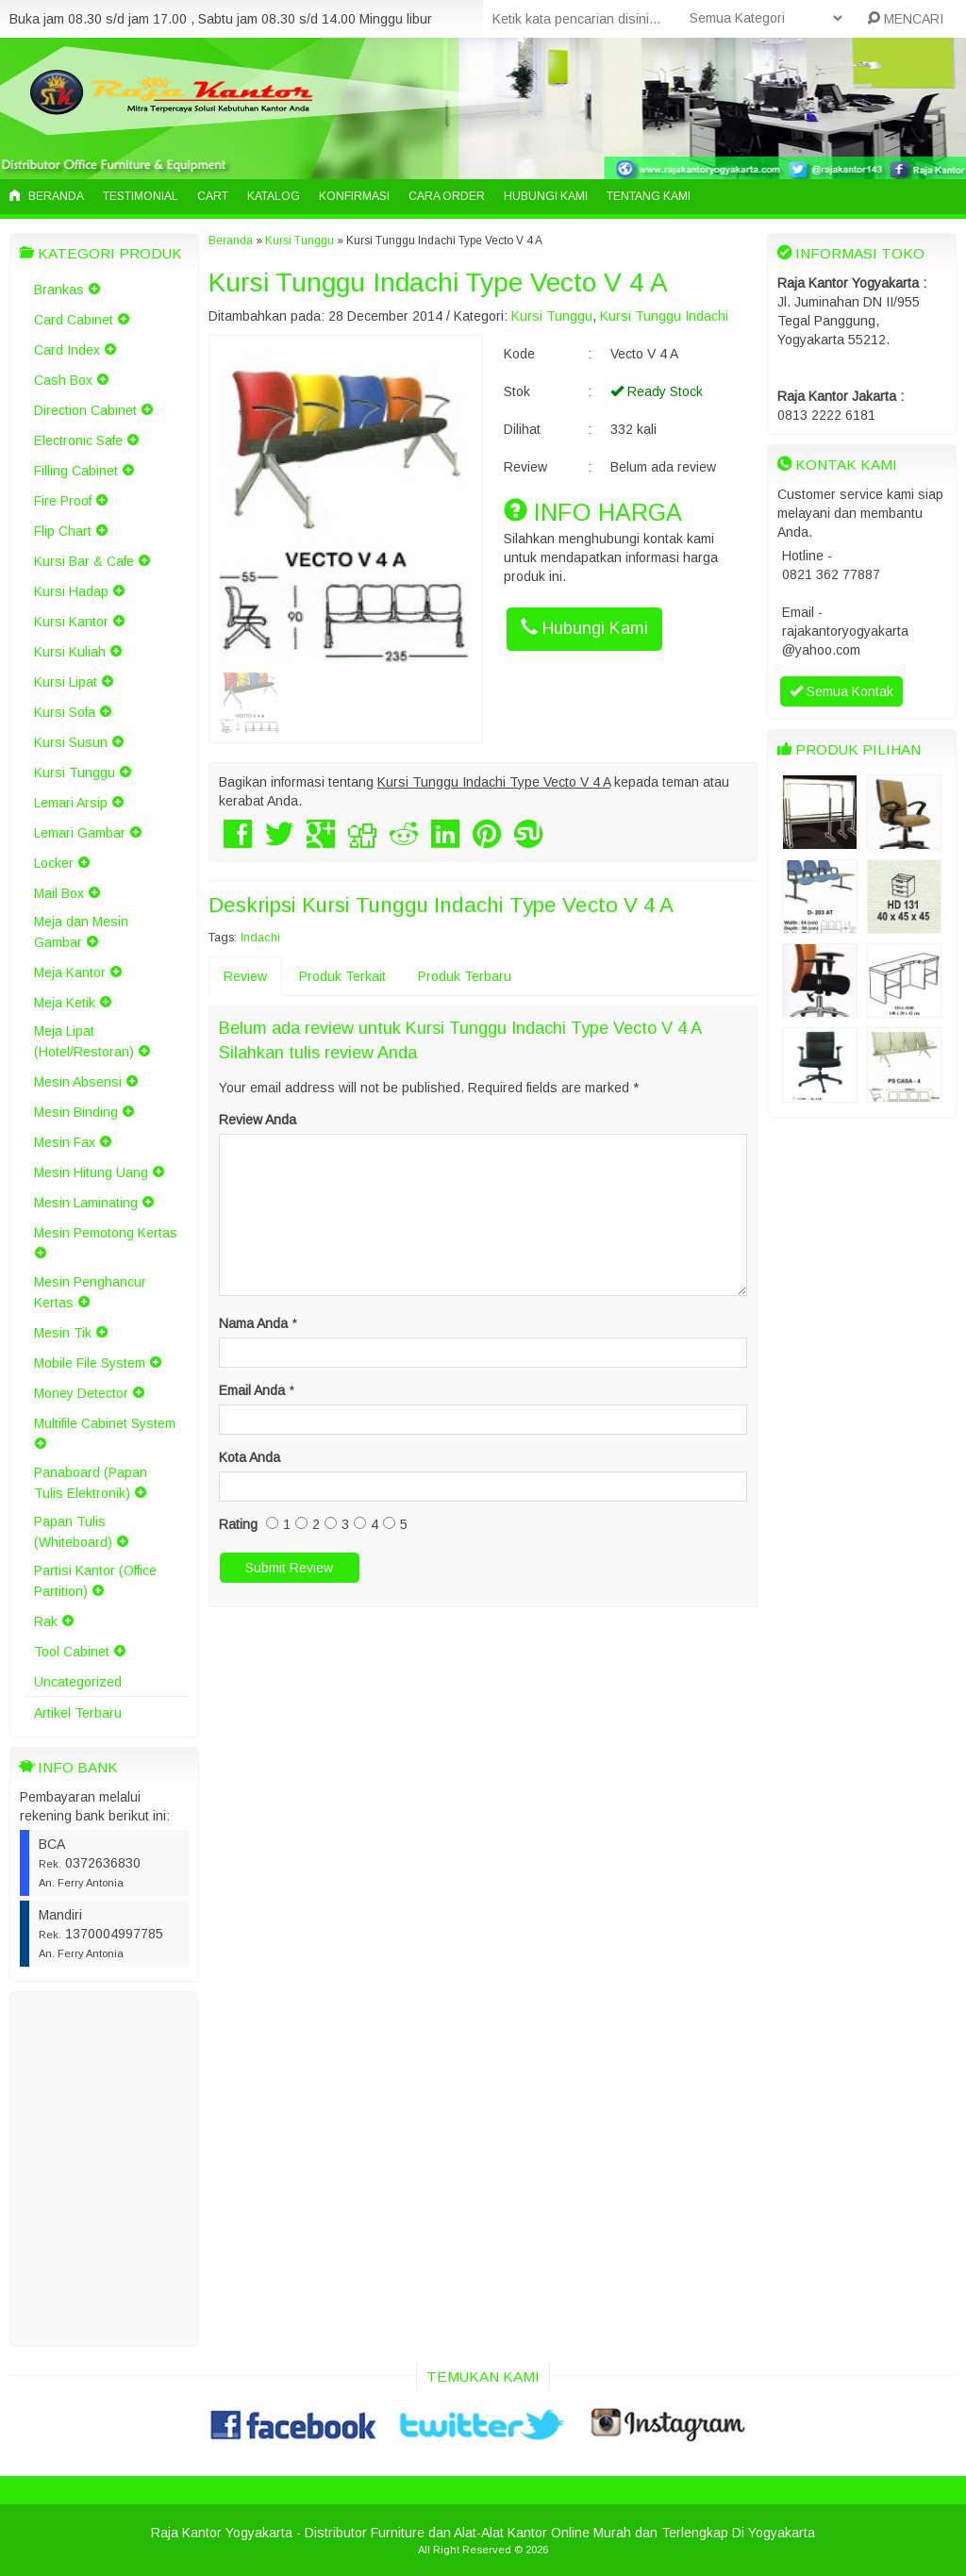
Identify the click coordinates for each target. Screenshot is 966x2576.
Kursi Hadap (71, 591)
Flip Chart (63, 531)
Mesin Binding (76, 1112)
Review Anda (257, 1119)
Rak (46, 1621)
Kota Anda (249, 1457)
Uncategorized (78, 1681)
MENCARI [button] (905, 18)
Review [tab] (245, 976)
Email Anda (252, 1390)
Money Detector (81, 1393)
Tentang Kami (649, 196)
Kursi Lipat (65, 682)
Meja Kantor (70, 972)
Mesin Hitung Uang (91, 1172)
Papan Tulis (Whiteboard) (73, 1532)
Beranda (46, 196)
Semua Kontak (841, 691)
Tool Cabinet (71, 1651)
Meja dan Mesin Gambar (81, 932)
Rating (238, 1524)
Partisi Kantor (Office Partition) (95, 1581)
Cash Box (63, 380)
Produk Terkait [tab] (342, 976)
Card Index (67, 349)
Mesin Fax (64, 1142)
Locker (54, 863)
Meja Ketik (64, 1002)
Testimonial (140, 196)
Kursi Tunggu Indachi (664, 316)
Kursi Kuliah (70, 651)
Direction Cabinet (85, 410)
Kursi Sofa (64, 712)
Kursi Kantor (71, 621)
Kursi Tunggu (74, 772)
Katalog (273, 196)
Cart (212, 196)
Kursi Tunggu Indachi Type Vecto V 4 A (438, 282)
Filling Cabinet (76, 470)
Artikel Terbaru (78, 1712)
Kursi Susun (71, 742)
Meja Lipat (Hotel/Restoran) (84, 1041)
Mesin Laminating (86, 1202)
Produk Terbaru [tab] (464, 976)
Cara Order (446, 196)
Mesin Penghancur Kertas (90, 1292)
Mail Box (59, 893)
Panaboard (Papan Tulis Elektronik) (90, 1483)
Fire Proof (63, 500)
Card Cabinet (73, 319)
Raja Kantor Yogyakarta (221, 2532)
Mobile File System (89, 1363)
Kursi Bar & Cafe (84, 561)
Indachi (260, 937)
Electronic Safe (78, 440)
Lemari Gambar (79, 832)
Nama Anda (253, 1323)
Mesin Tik (63, 1332)
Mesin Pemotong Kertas (105, 1232)
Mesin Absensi (78, 1081)
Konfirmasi (354, 196)
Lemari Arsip (71, 802)
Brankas (59, 289)
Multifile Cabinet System (104, 1423)
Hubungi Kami (546, 196)
